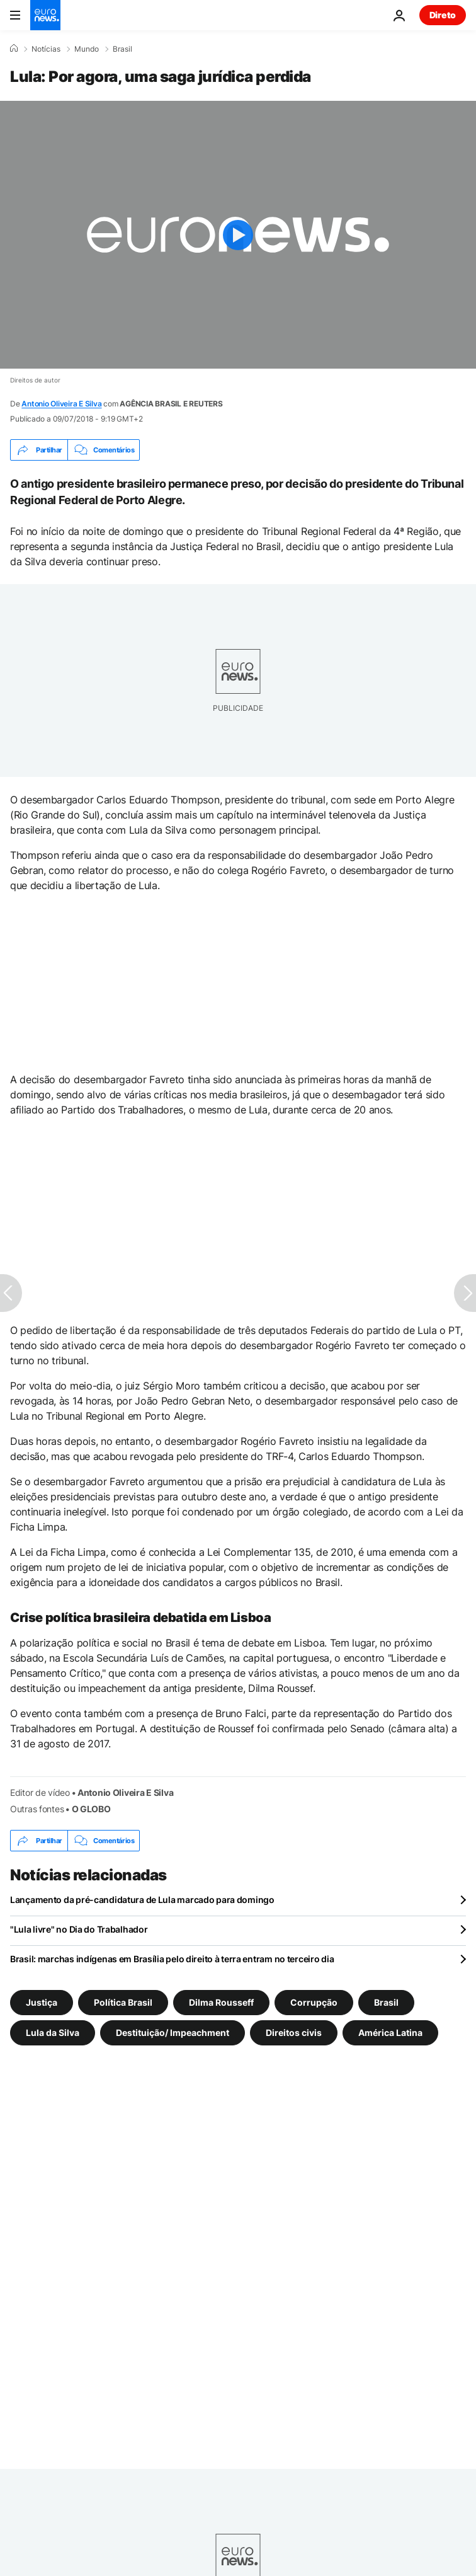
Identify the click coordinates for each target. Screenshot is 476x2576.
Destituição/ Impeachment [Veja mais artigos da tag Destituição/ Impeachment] (172, 2032)
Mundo (86, 49)
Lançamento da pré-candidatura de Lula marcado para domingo (142, 1899)
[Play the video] (238, 235)
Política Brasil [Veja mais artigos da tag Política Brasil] (123, 2002)
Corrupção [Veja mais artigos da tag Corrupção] (313, 2002)
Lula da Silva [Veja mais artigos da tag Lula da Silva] (52, 2032)
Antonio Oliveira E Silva (61, 403)
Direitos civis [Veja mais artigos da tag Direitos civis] (294, 2032)
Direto (442, 14)
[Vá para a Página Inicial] (45, 15)
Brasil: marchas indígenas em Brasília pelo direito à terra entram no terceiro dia (172, 1958)
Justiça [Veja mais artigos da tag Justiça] (41, 2002)
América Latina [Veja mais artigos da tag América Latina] (390, 2032)
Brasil (122, 49)
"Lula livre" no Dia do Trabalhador (78, 1929)
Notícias (45, 49)
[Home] (14, 48)
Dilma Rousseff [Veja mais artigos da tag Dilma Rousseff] (221, 2002)
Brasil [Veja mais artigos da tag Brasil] (386, 2002)
